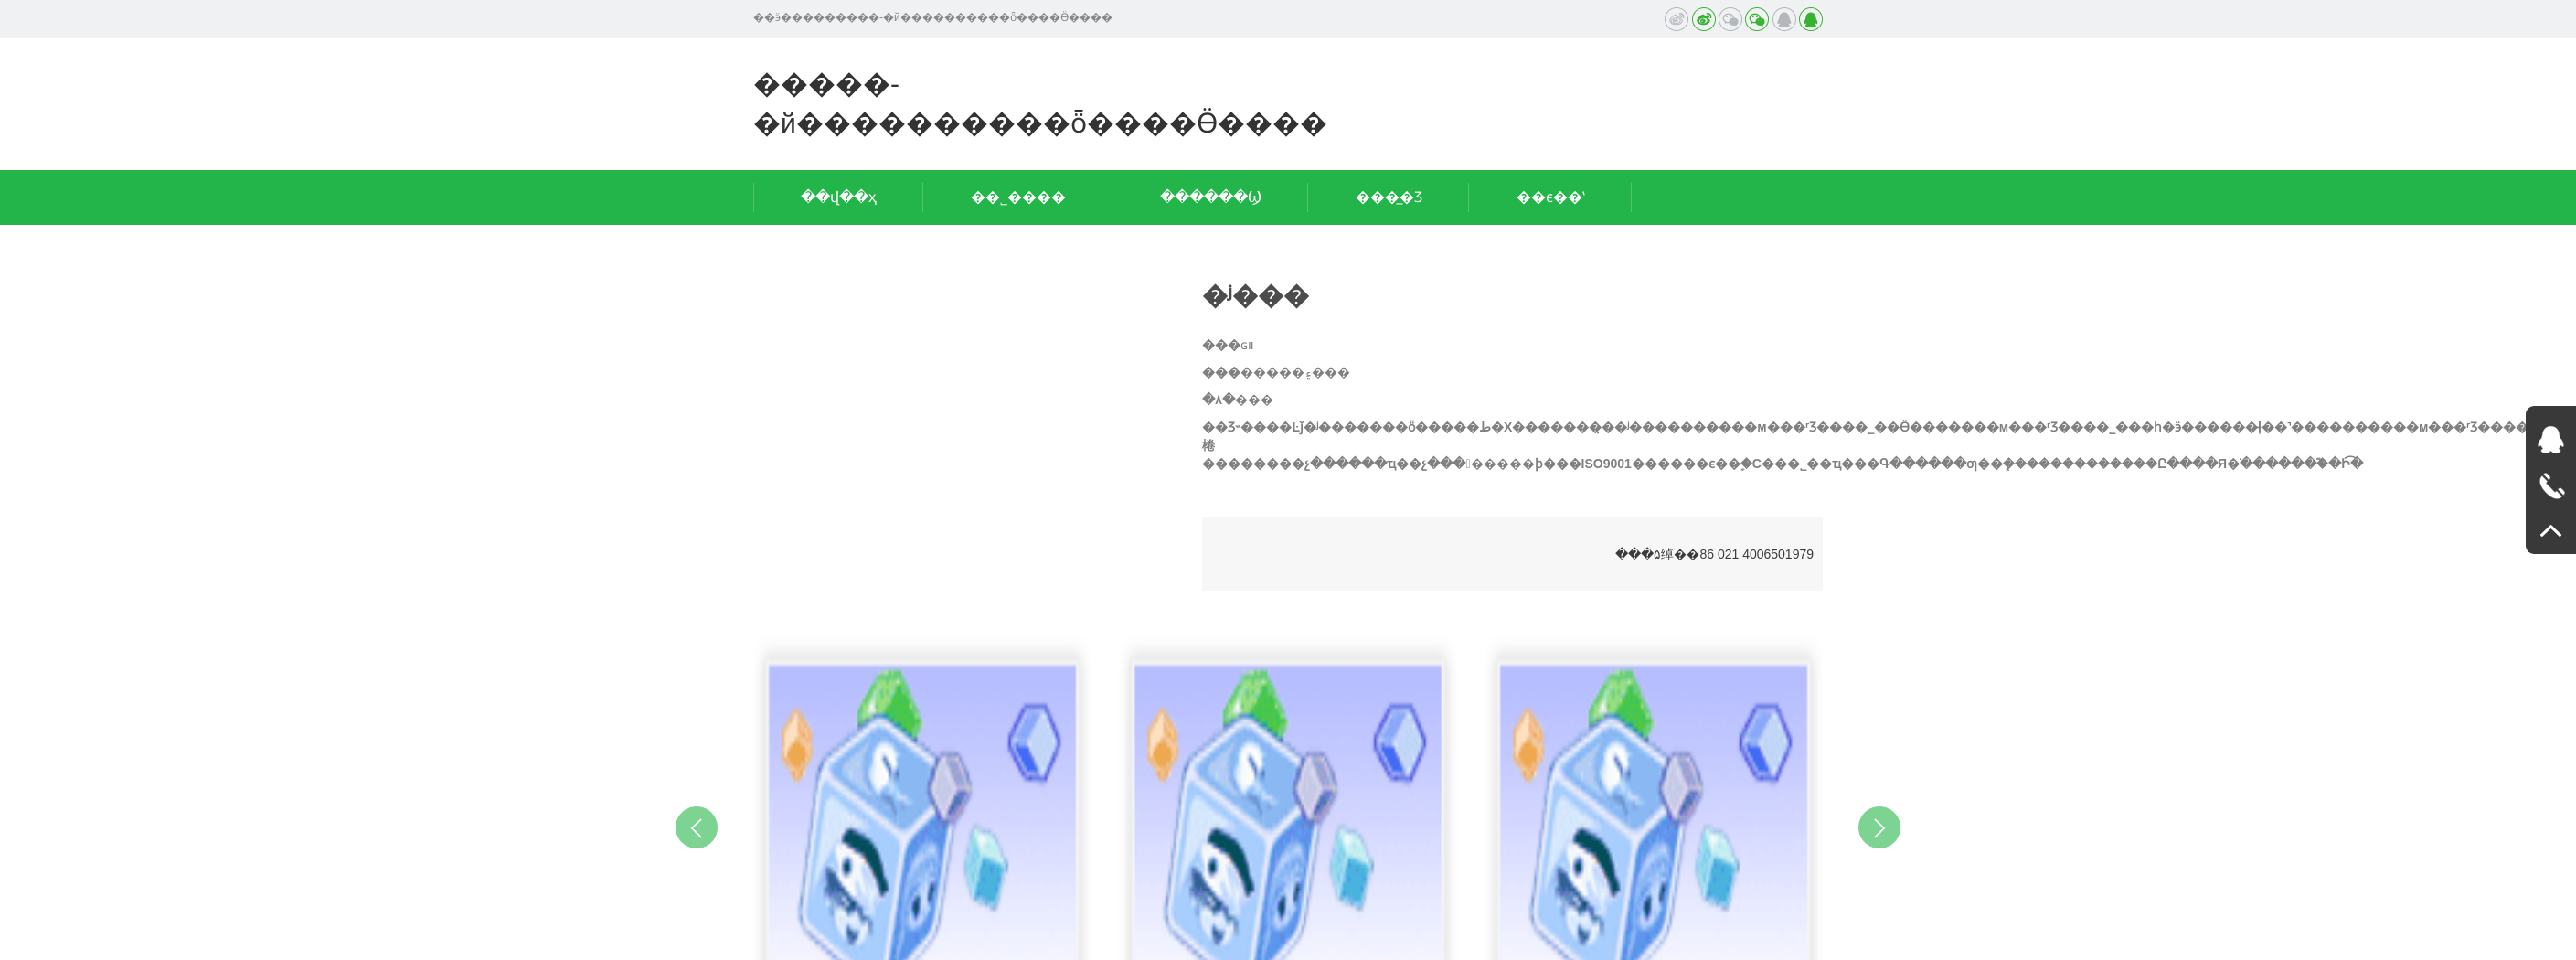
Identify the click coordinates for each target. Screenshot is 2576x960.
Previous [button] (697, 827)
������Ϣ (1210, 197)
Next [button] (1879, 827)
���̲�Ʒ (1389, 197)
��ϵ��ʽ (1551, 197)
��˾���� (1018, 197)
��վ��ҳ (839, 197)
